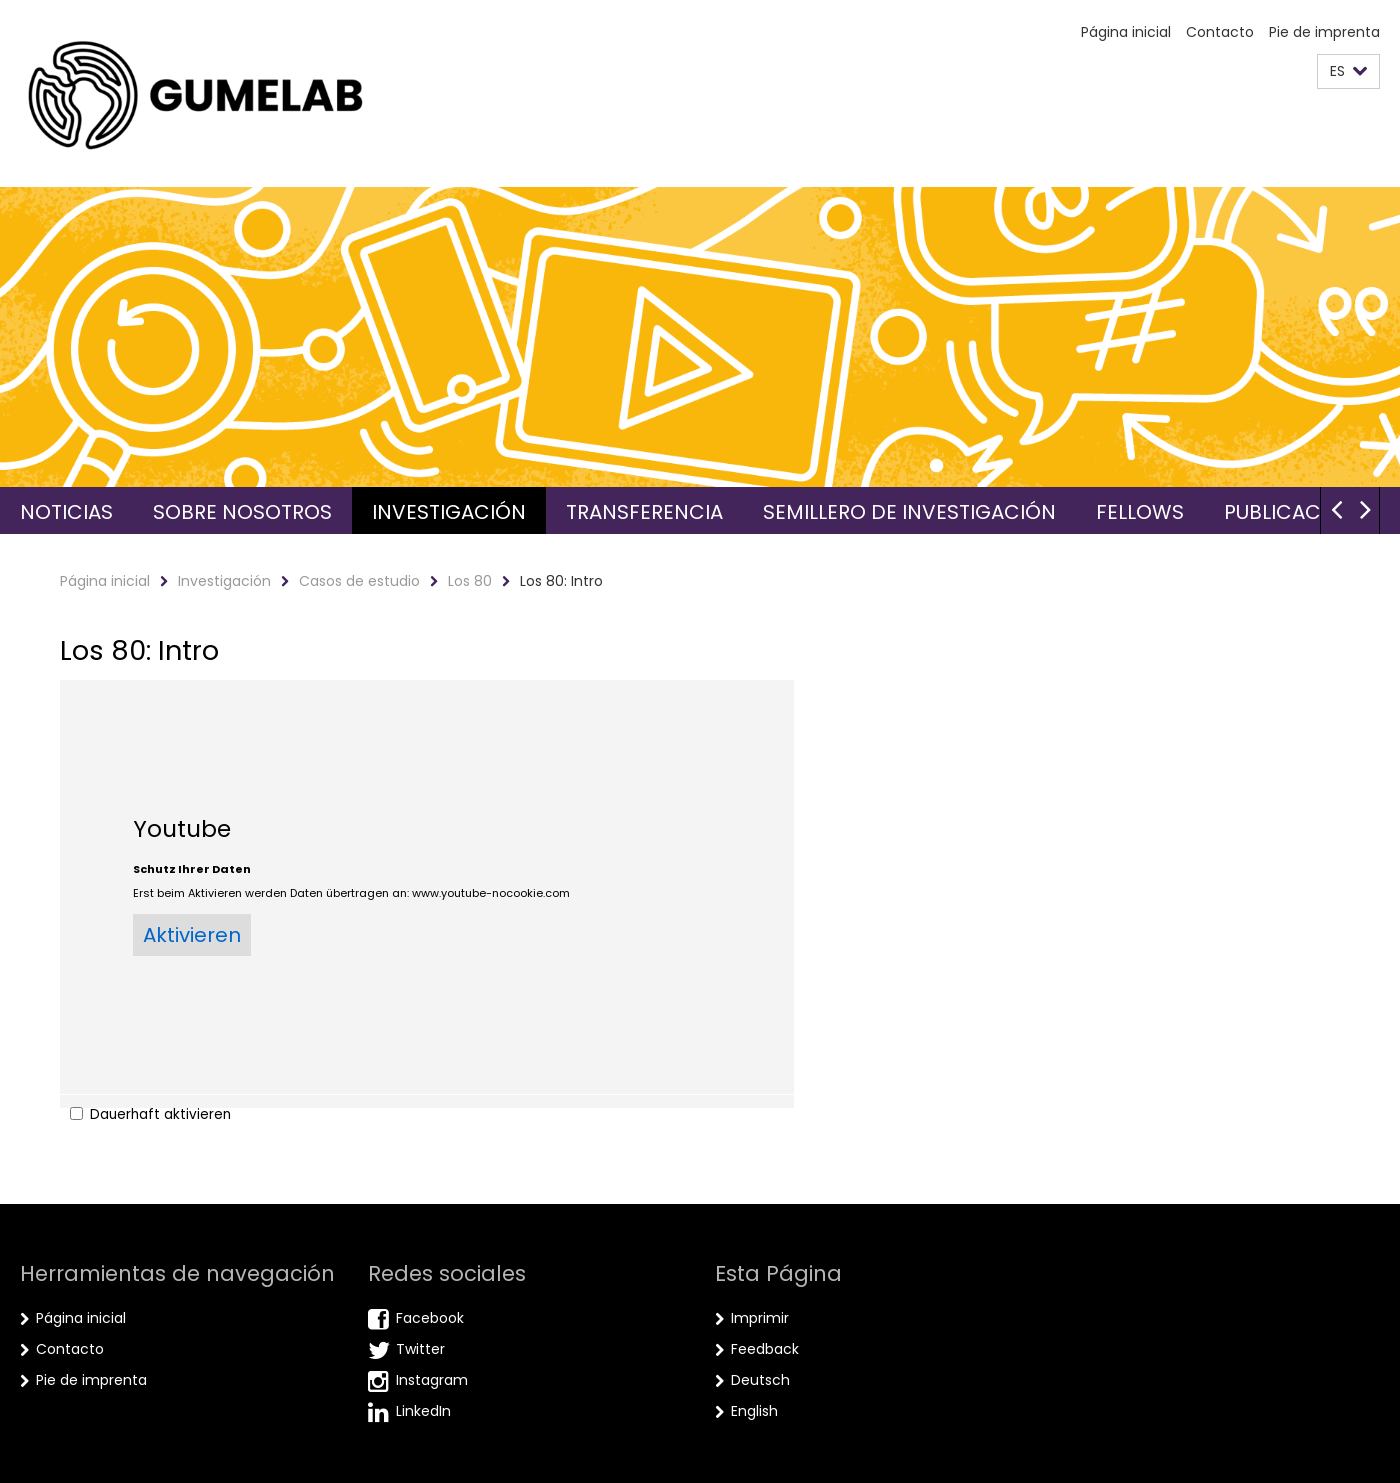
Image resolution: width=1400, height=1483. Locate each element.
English (754, 1411)
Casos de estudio (359, 581)
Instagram (432, 1380)
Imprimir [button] (760, 1318)
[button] (1348, 71)
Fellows (1140, 512)
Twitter (420, 1349)
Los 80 (470, 581)
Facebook (430, 1318)
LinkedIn (423, 1411)
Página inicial (1126, 32)
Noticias (66, 512)
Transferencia (644, 512)
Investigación (449, 512)
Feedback (765, 1349)
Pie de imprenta (1324, 32)
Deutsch (760, 1380)
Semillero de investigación (909, 512)
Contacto (1220, 32)
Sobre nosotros (242, 512)
